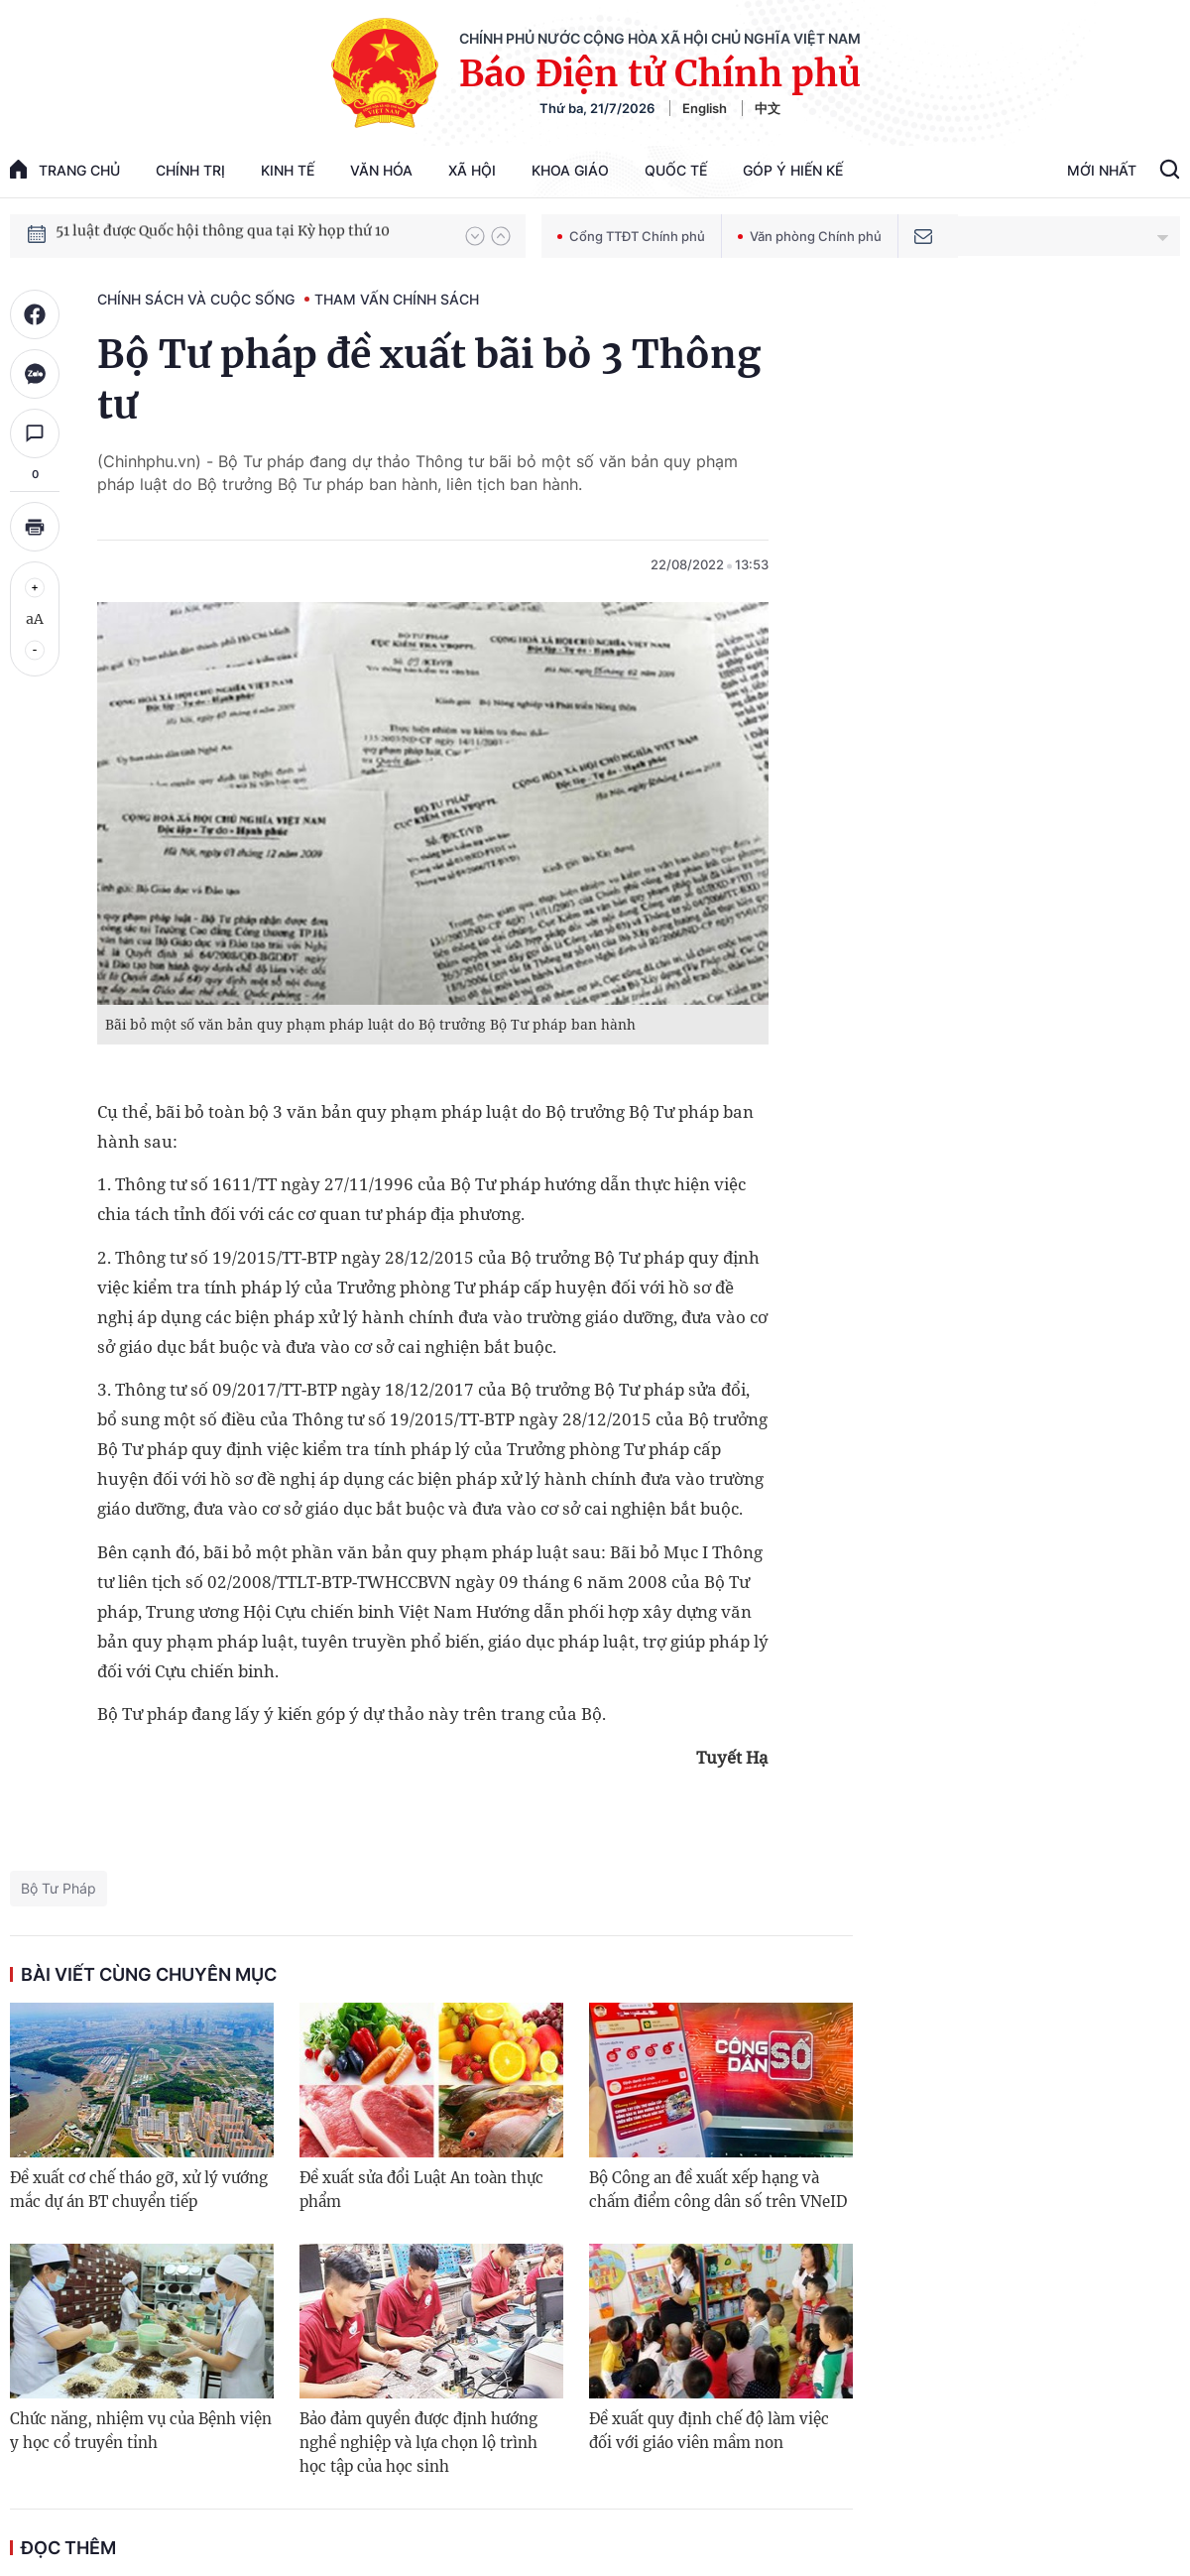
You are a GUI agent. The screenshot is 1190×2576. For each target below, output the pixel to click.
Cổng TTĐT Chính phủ (631, 236)
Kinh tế (287, 170)
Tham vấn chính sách (396, 299)
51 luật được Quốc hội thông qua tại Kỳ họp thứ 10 (223, 235)
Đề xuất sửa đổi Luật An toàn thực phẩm (421, 2189)
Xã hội (472, 170)
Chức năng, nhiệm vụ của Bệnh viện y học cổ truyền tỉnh (141, 2430)
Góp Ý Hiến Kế (793, 170)
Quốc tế (676, 170)
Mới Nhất (1101, 170)
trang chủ (65, 169)
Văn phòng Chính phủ (810, 236)
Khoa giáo (570, 170)
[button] (475, 236)
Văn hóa (381, 170)
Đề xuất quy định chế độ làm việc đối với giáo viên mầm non (709, 2430)
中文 (767, 108)
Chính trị (190, 170)
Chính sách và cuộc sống (196, 299)
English (704, 108)
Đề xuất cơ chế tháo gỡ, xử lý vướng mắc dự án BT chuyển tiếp (139, 2189)
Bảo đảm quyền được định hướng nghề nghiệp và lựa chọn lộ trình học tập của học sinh (418, 2442)
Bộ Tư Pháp (58, 1888)
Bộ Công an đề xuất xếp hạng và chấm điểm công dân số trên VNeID (718, 2189)
